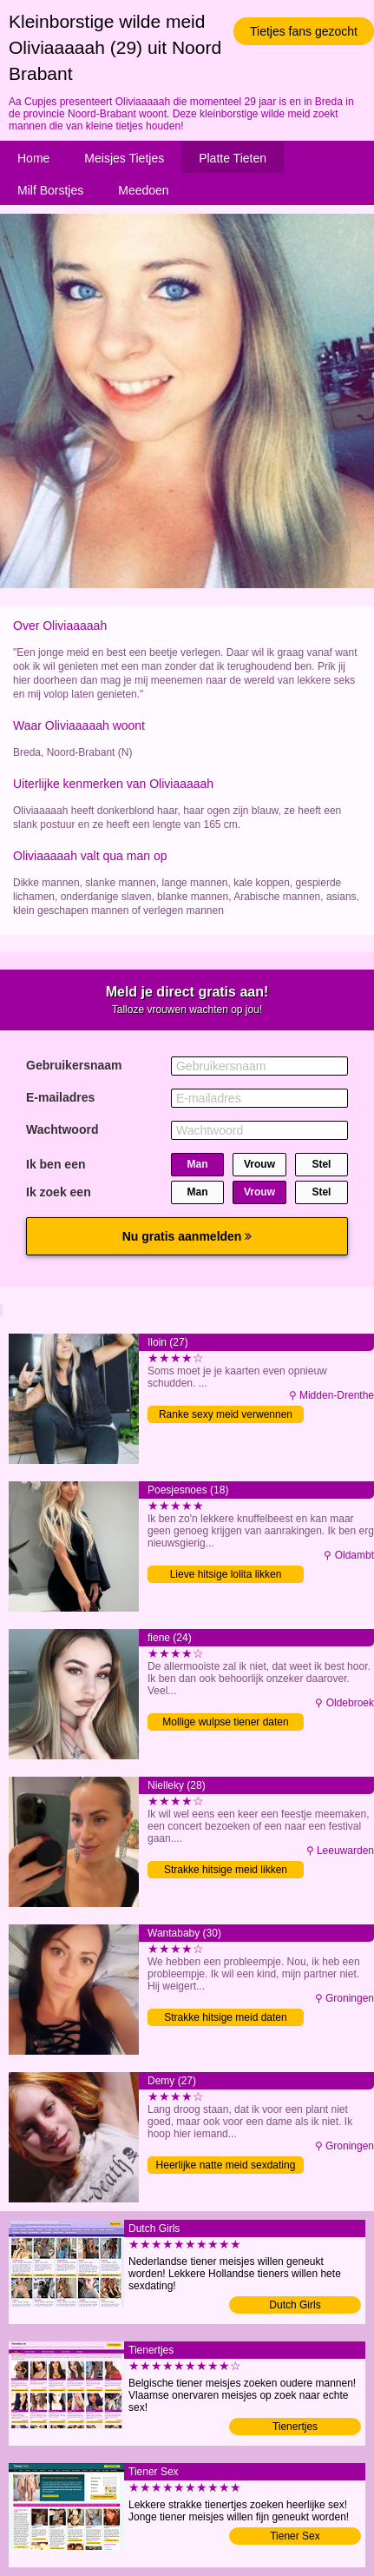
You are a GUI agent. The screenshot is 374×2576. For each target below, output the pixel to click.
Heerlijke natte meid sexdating (226, 2165)
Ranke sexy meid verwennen (225, 1414)
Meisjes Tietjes (124, 158)
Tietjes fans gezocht (304, 31)
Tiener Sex (295, 2536)
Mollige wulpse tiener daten (225, 1722)
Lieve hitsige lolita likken (226, 1574)
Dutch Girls (294, 2305)
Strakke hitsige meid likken (225, 1870)
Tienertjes (295, 2426)
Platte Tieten (232, 158)
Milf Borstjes (50, 190)
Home (33, 158)
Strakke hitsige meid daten (225, 2017)
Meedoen (143, 190)
